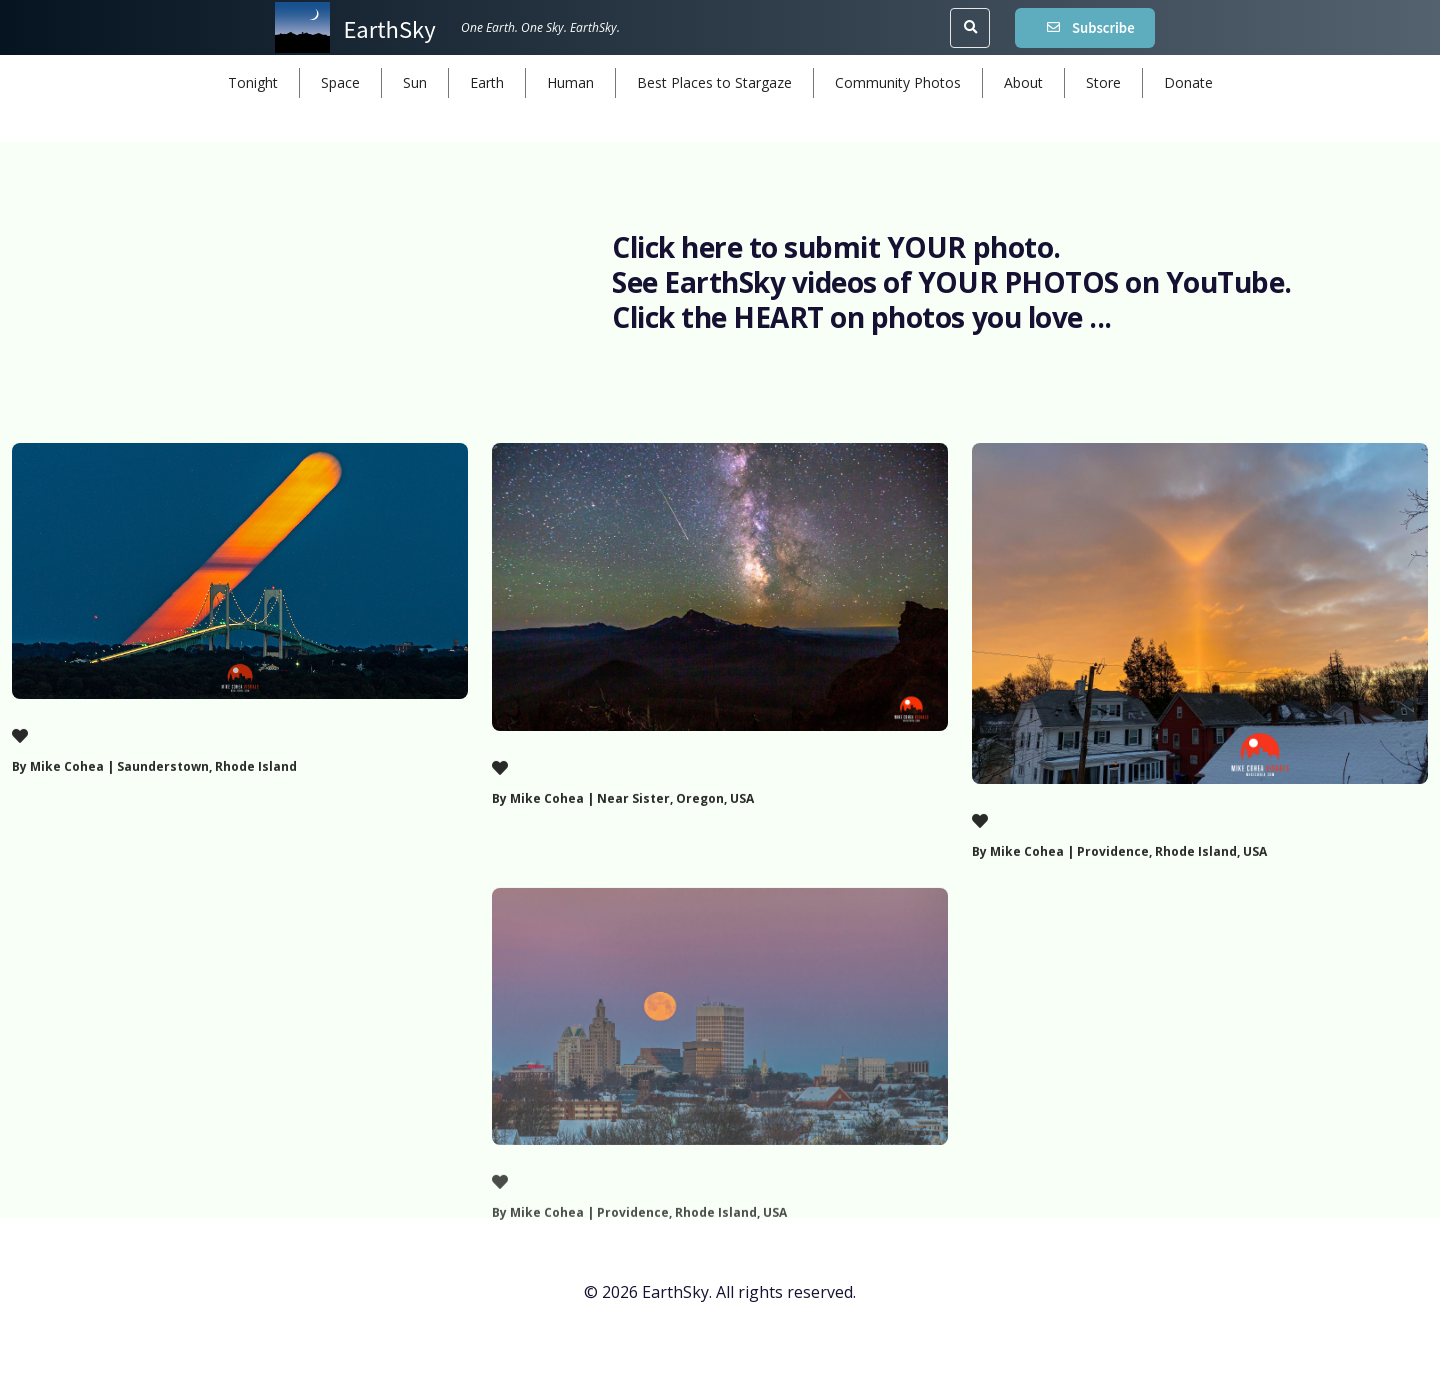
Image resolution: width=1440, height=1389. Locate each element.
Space (340, 82)
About (1023, 82)
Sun (415, 82)
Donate (1188, 82)
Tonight (253, 82)
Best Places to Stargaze (714, 82)
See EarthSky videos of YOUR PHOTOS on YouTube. (952, 282)
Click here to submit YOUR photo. (836, 247)
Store (1103, 82)
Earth (487, 82)
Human (570, 82)
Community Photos (898, 82)
